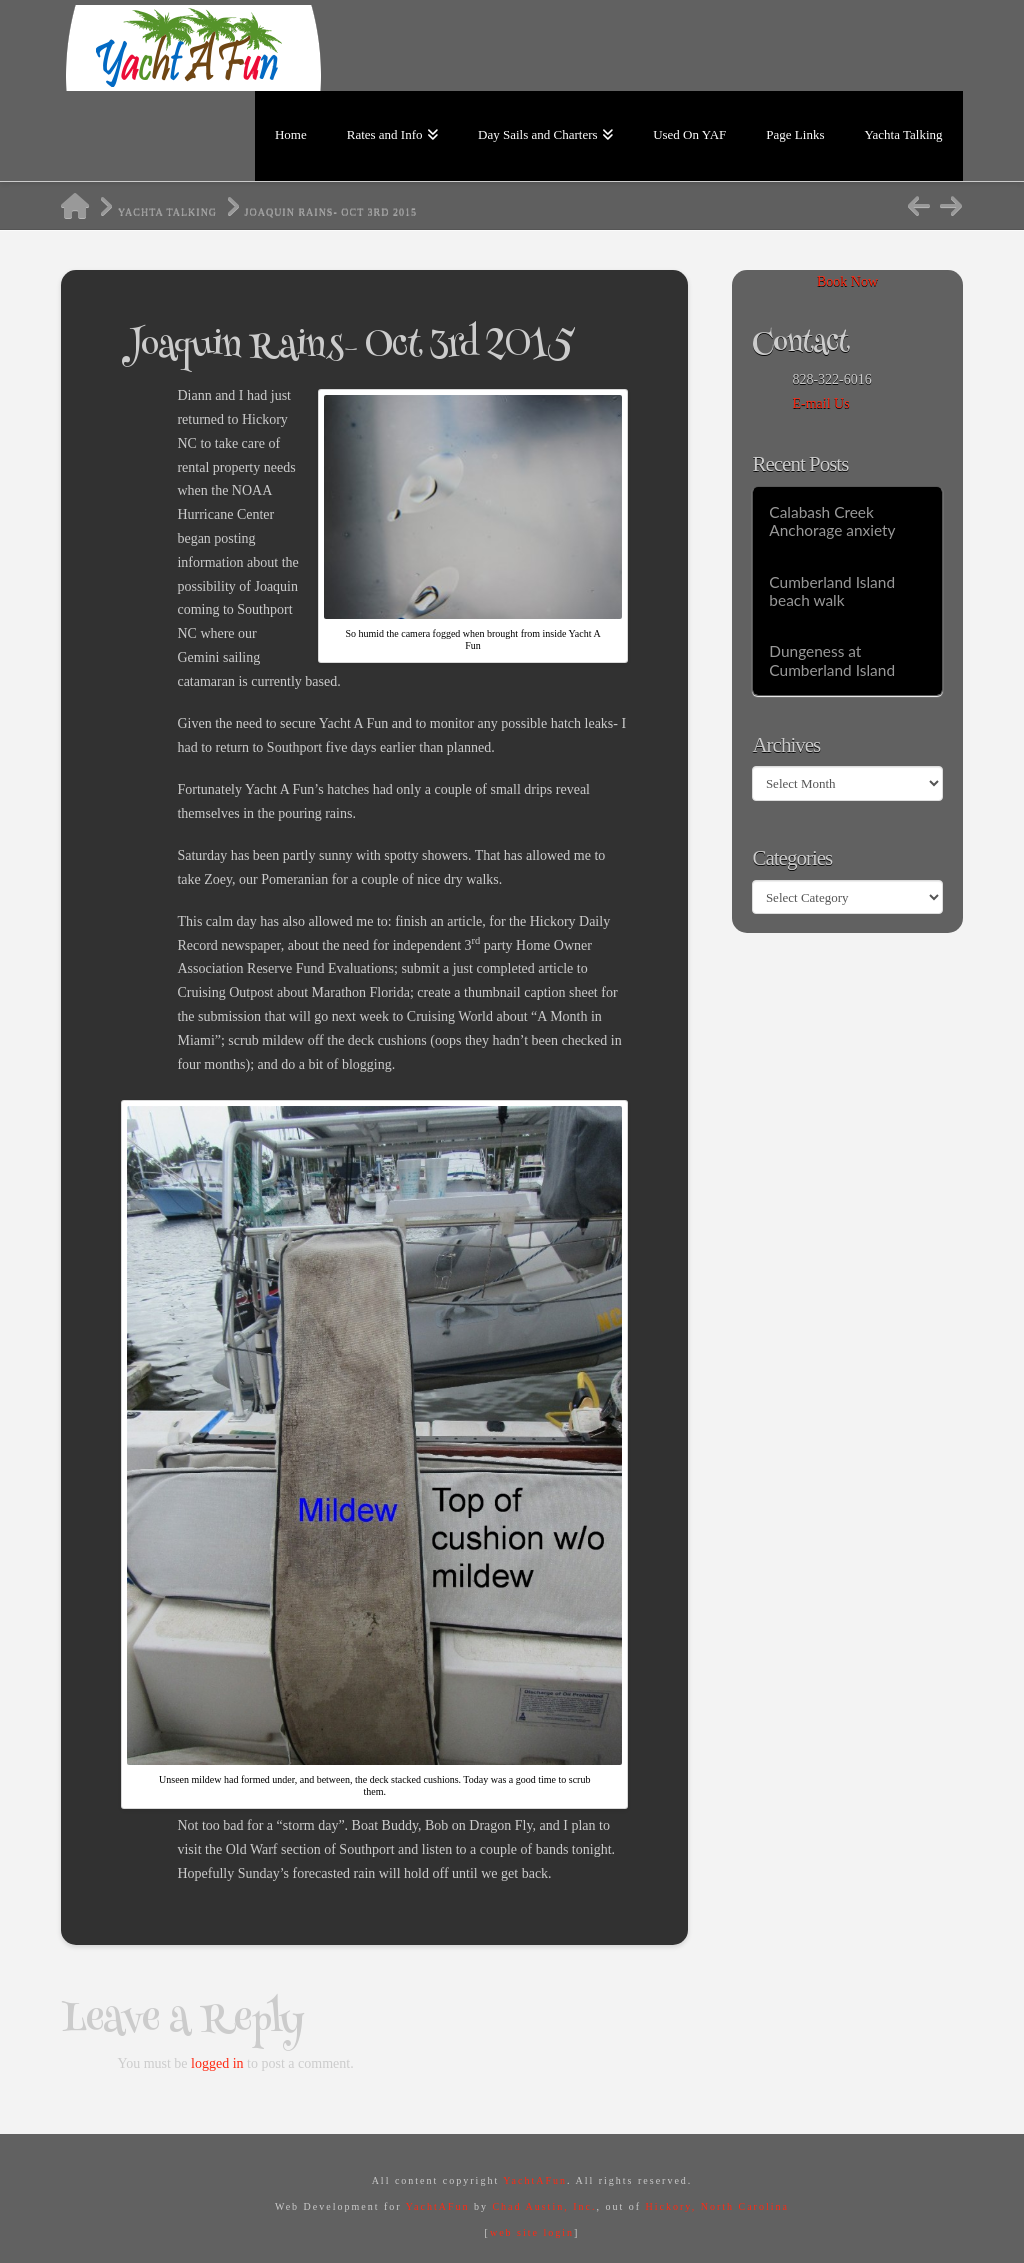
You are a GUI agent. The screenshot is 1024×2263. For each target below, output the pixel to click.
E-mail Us (820, 403)
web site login (532, 2232)
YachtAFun (535, 2180)
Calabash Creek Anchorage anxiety (832, 521)
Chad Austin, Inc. (544, 2206)
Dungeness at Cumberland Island (832, 660)
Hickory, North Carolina (717, 2206)
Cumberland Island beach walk (832, 591)
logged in (217, 2063)
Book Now (847, 281)
